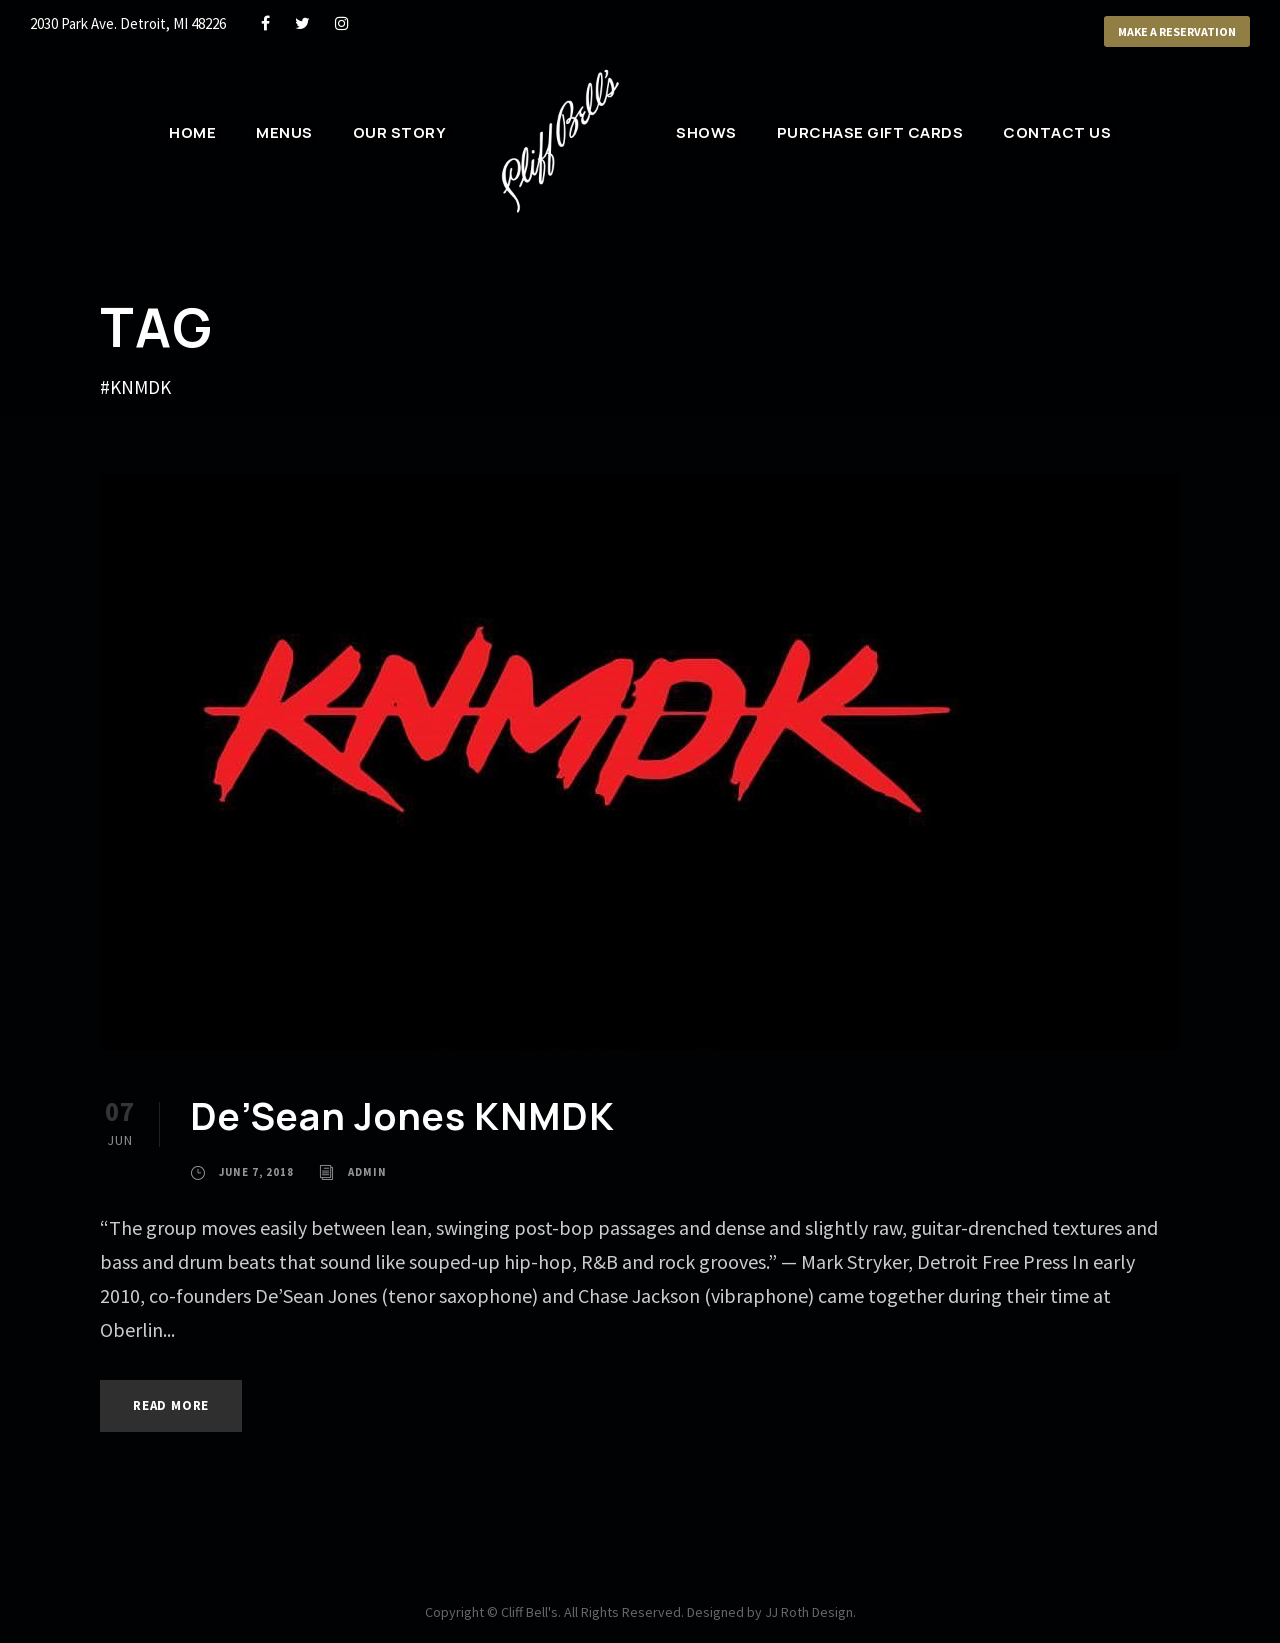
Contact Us (1057, 132)
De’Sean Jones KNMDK (402, 1116)
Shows (706, 132)
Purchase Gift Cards (870, 132)
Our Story (400, 132)
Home (192, 132)
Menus (284, 132)
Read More (171, 1405)
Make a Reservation (1177, 31)
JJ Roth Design (809, 1612)
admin (367, 1172)
